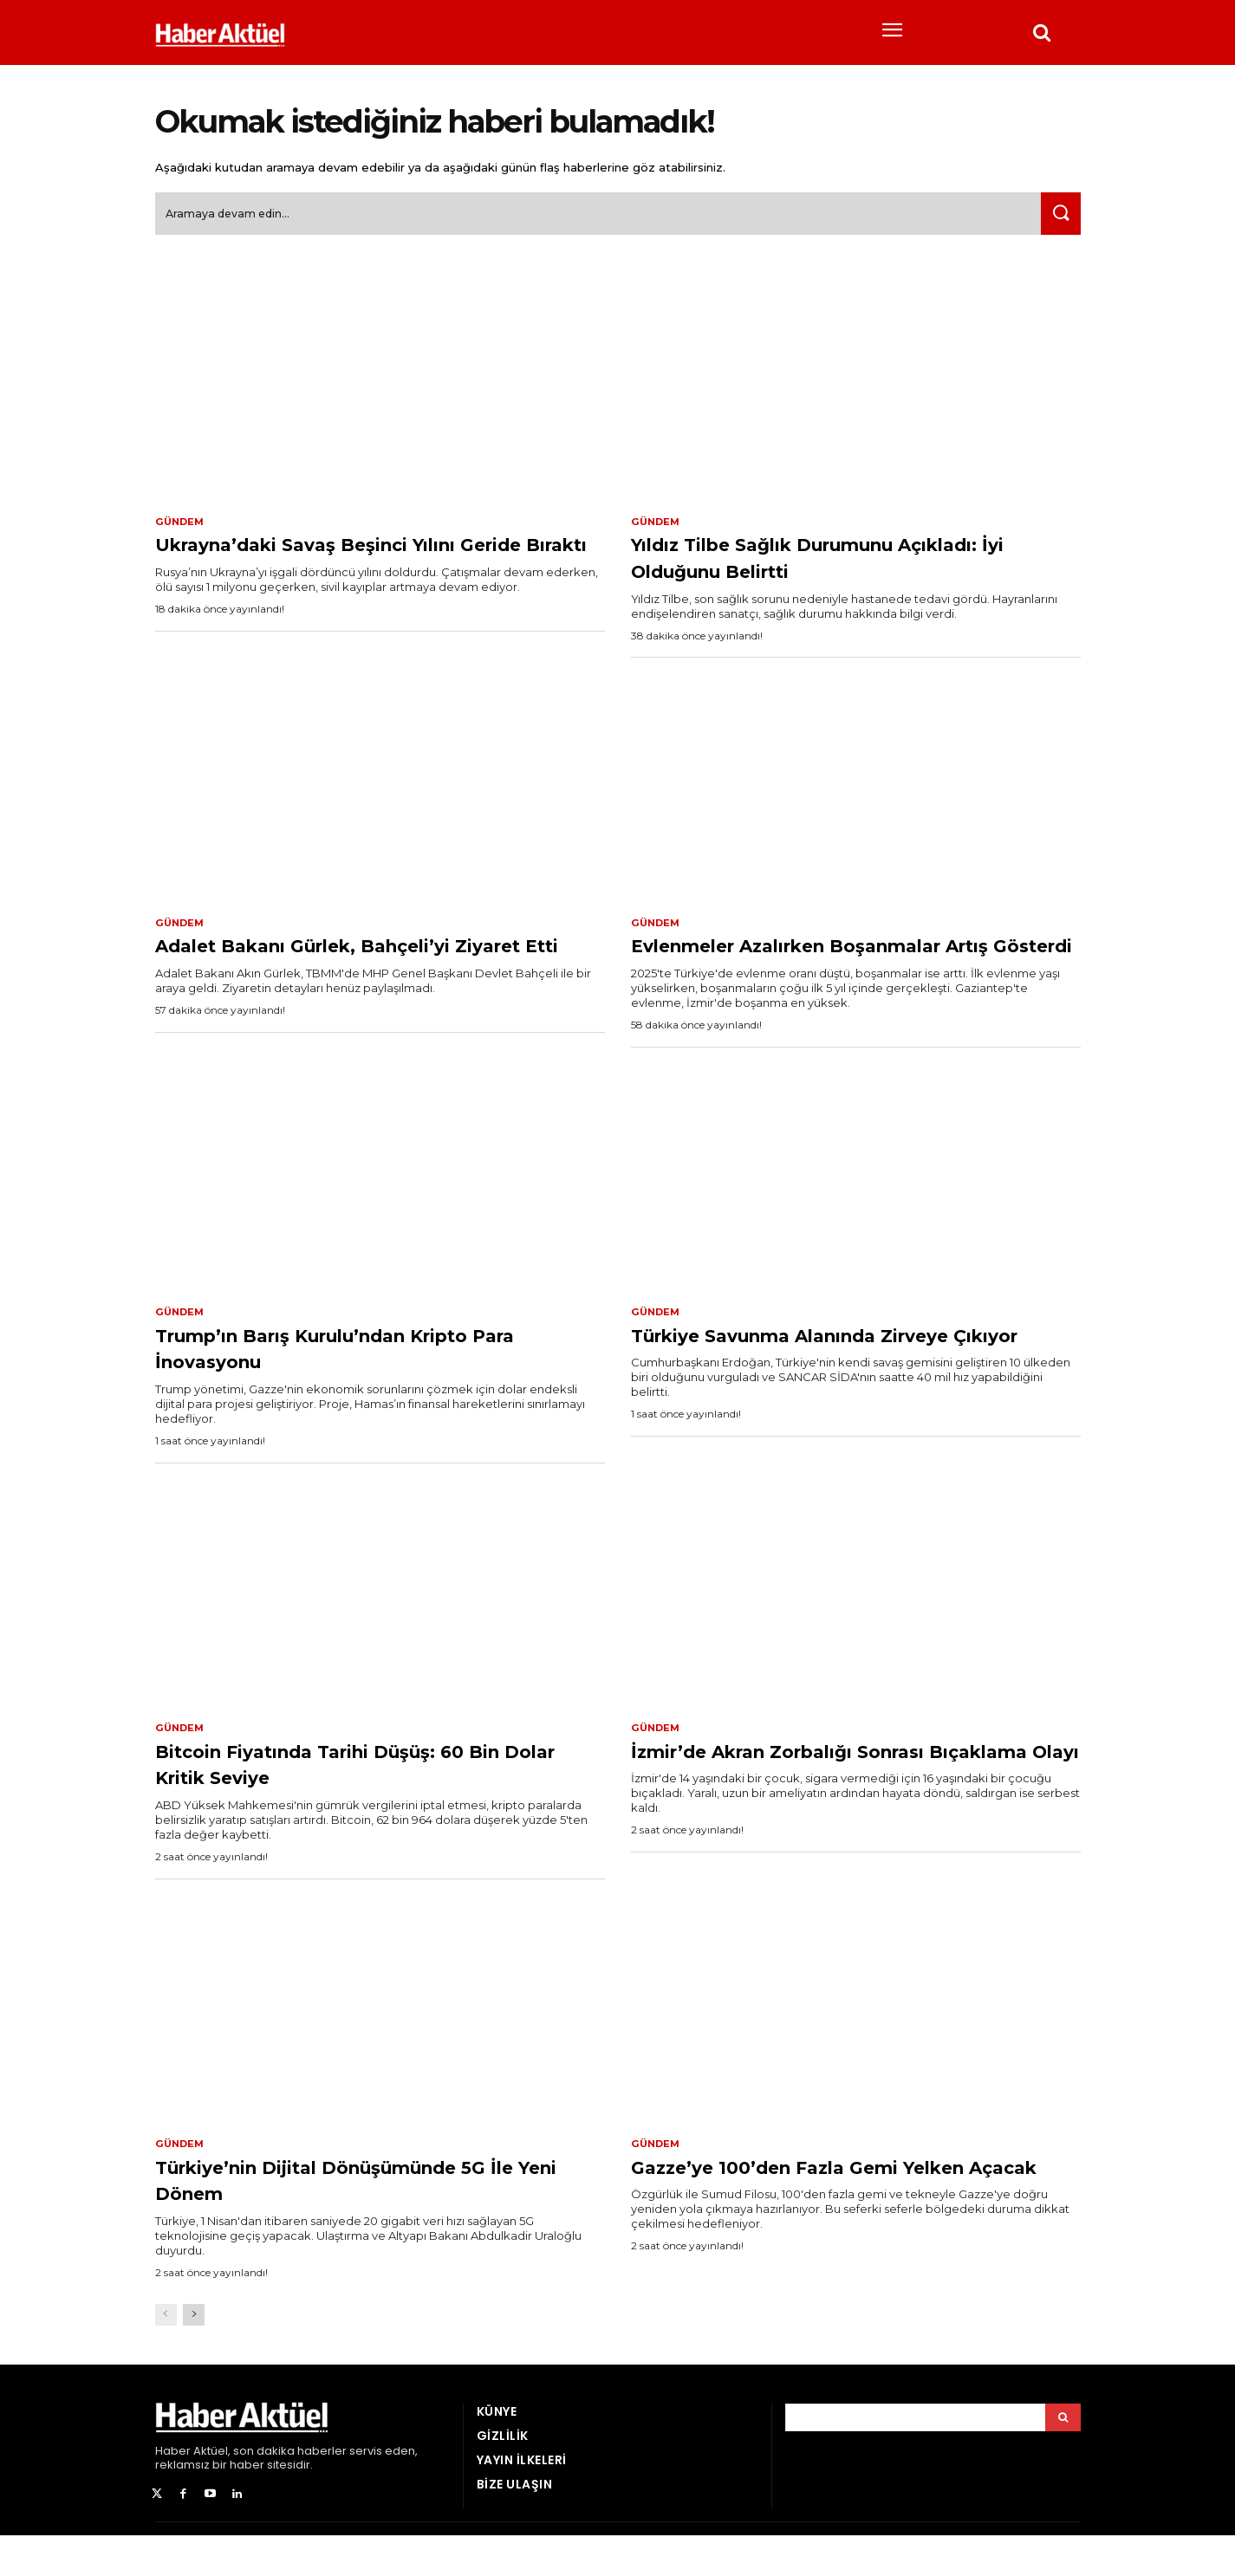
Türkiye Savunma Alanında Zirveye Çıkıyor (851, 1384)
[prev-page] (166, 2355)
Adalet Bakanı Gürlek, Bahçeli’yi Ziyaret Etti (355, 967)
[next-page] (194, 2355)
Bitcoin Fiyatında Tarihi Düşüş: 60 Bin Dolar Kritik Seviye (366, 1802)
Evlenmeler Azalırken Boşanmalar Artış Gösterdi (843, 967)
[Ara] (1057, 220)
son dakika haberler (290, 2491)
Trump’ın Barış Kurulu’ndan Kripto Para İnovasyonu (370, 1384)
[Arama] (1063, 2458)
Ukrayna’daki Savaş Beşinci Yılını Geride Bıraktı (359, 564)
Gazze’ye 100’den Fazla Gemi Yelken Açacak (811, 2219)
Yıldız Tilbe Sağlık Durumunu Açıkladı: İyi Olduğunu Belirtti (816, 564)
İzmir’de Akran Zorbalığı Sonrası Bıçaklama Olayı (831, 1802)
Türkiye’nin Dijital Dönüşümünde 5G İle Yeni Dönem (363, 2219)
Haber (173, 2491)
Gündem (181, 528)
